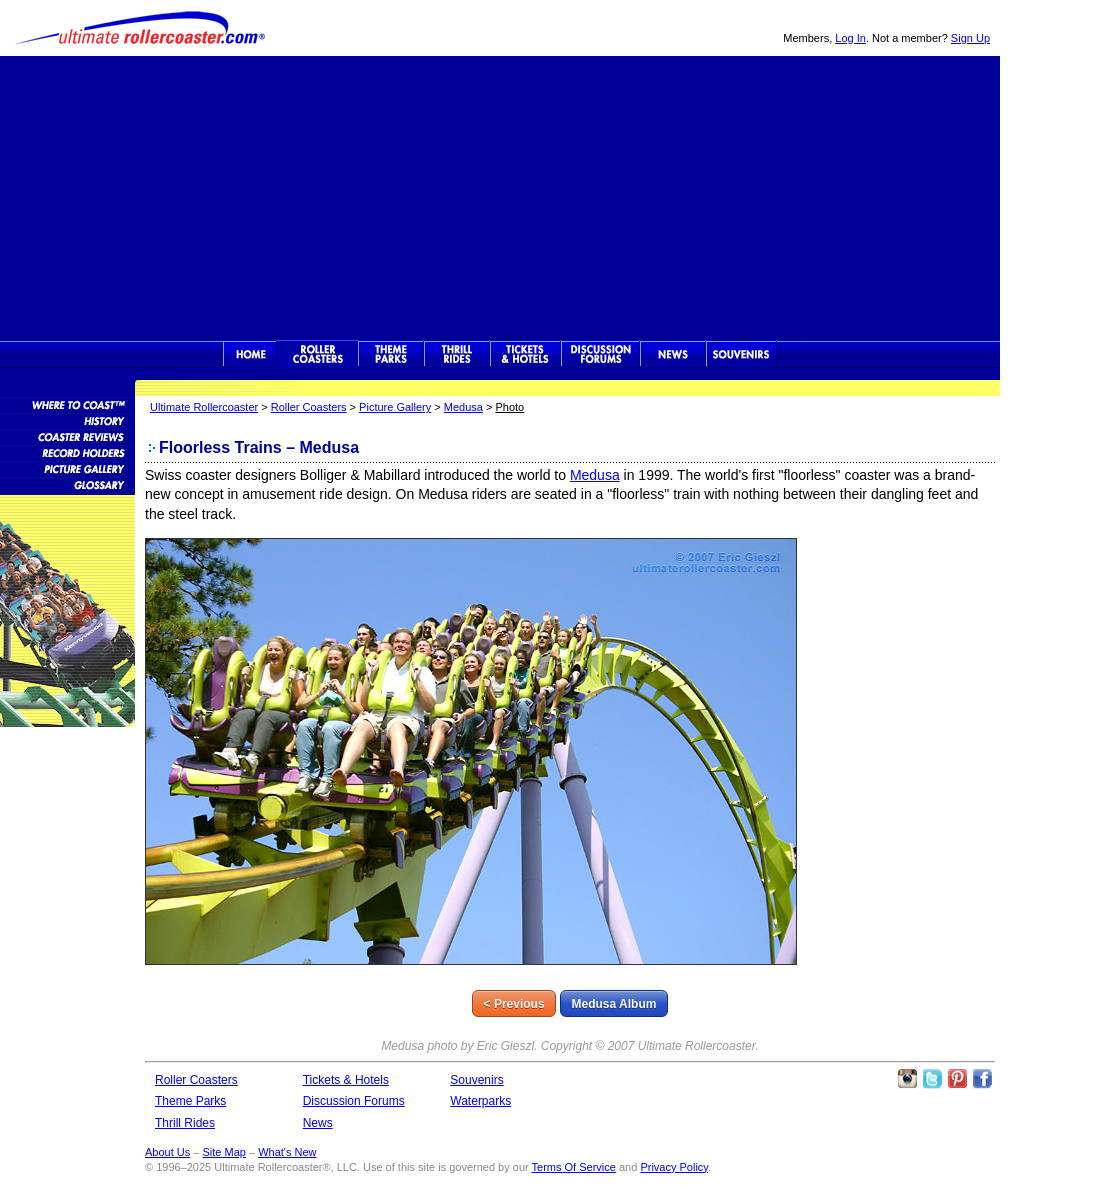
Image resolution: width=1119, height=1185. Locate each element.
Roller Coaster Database (67, 404)
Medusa (463, 407)
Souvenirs (741, 354)
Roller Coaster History (67, 420)
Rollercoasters (317, 354)
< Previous (514, 1004)
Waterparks (480, 1101)
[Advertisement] (500, 196)
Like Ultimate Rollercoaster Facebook (982, 1079)
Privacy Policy (674, 1167)
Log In (850, 38)
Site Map (223, 1152)
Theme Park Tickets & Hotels (525, 354)
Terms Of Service (574, 1167)
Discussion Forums (600, 354)
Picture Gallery (395, 407)
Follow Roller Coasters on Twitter (932, 1079)
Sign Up (970, 38)
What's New (287, 1152)
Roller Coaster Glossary (67, 484)
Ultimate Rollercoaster (140, 28)
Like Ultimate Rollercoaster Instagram (907, 1079)
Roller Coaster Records (67, 452)
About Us (167, 1152)
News (673, 354)
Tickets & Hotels (346, 1080)
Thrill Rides (457, 354)
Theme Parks (391, 354)
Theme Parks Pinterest (957, 1079)
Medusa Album (614, 1004)
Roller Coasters (309, 407)
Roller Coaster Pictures (67, 468)
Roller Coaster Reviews (67, 436)
